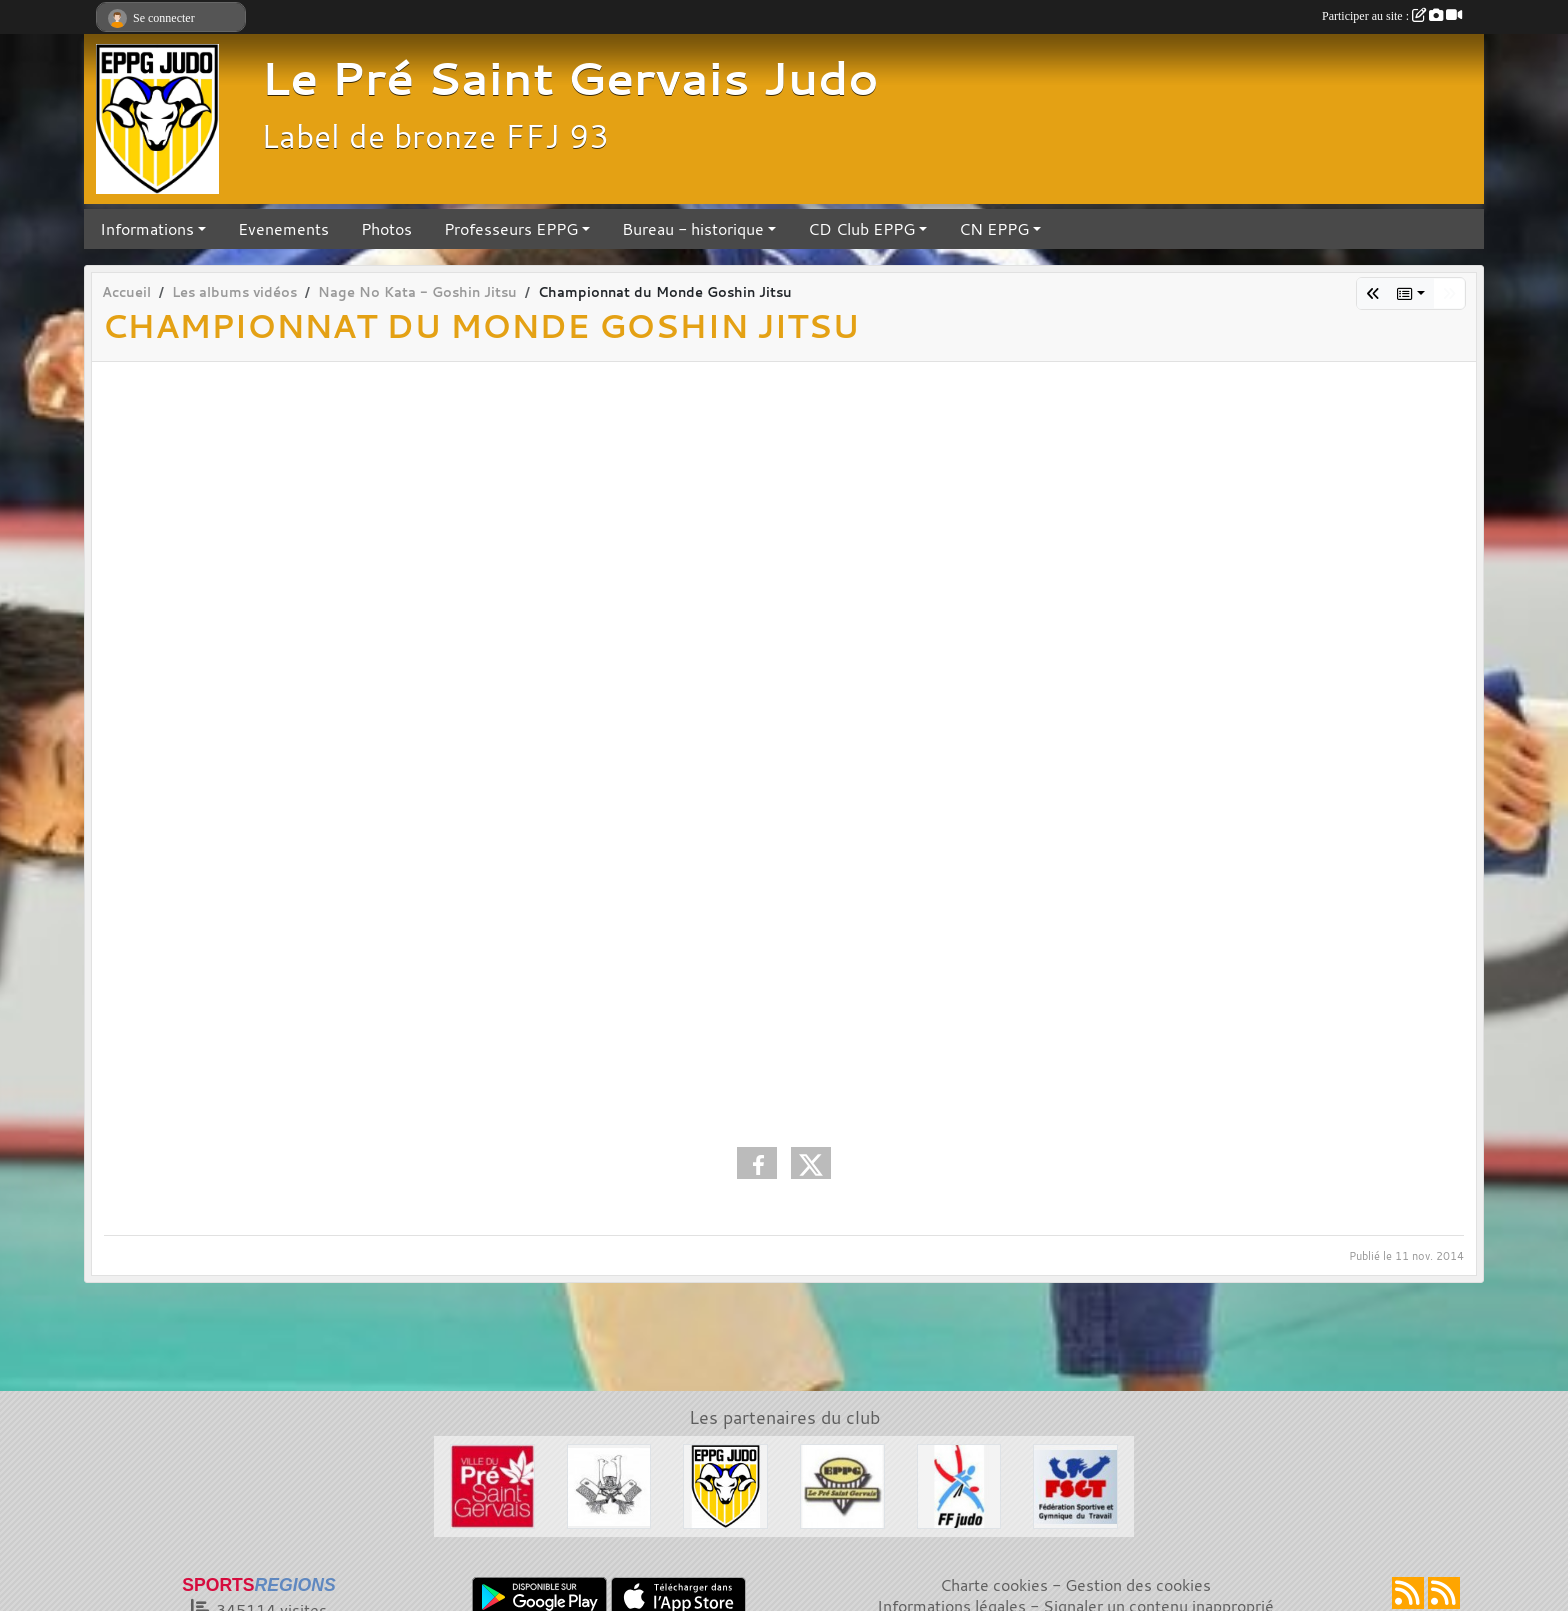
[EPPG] (842, 1484)
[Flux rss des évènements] (1444, 1593)
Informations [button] (147, 229)
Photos (386, 229)
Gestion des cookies (1138, 1585)
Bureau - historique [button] (693, 229)
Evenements (283, 229)
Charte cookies (994, 1585)
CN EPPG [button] (994, 229)
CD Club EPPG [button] (861, 229)
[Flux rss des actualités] (1408, 1593)
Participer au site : (1392, 16)
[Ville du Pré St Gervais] (492, 1484)
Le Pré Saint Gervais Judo (570, 78)
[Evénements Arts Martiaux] (609, 1484)
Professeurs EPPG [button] (511, 229)
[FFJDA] (959, 1484)
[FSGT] (1075, 1484)
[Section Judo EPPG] (725, 1484)
